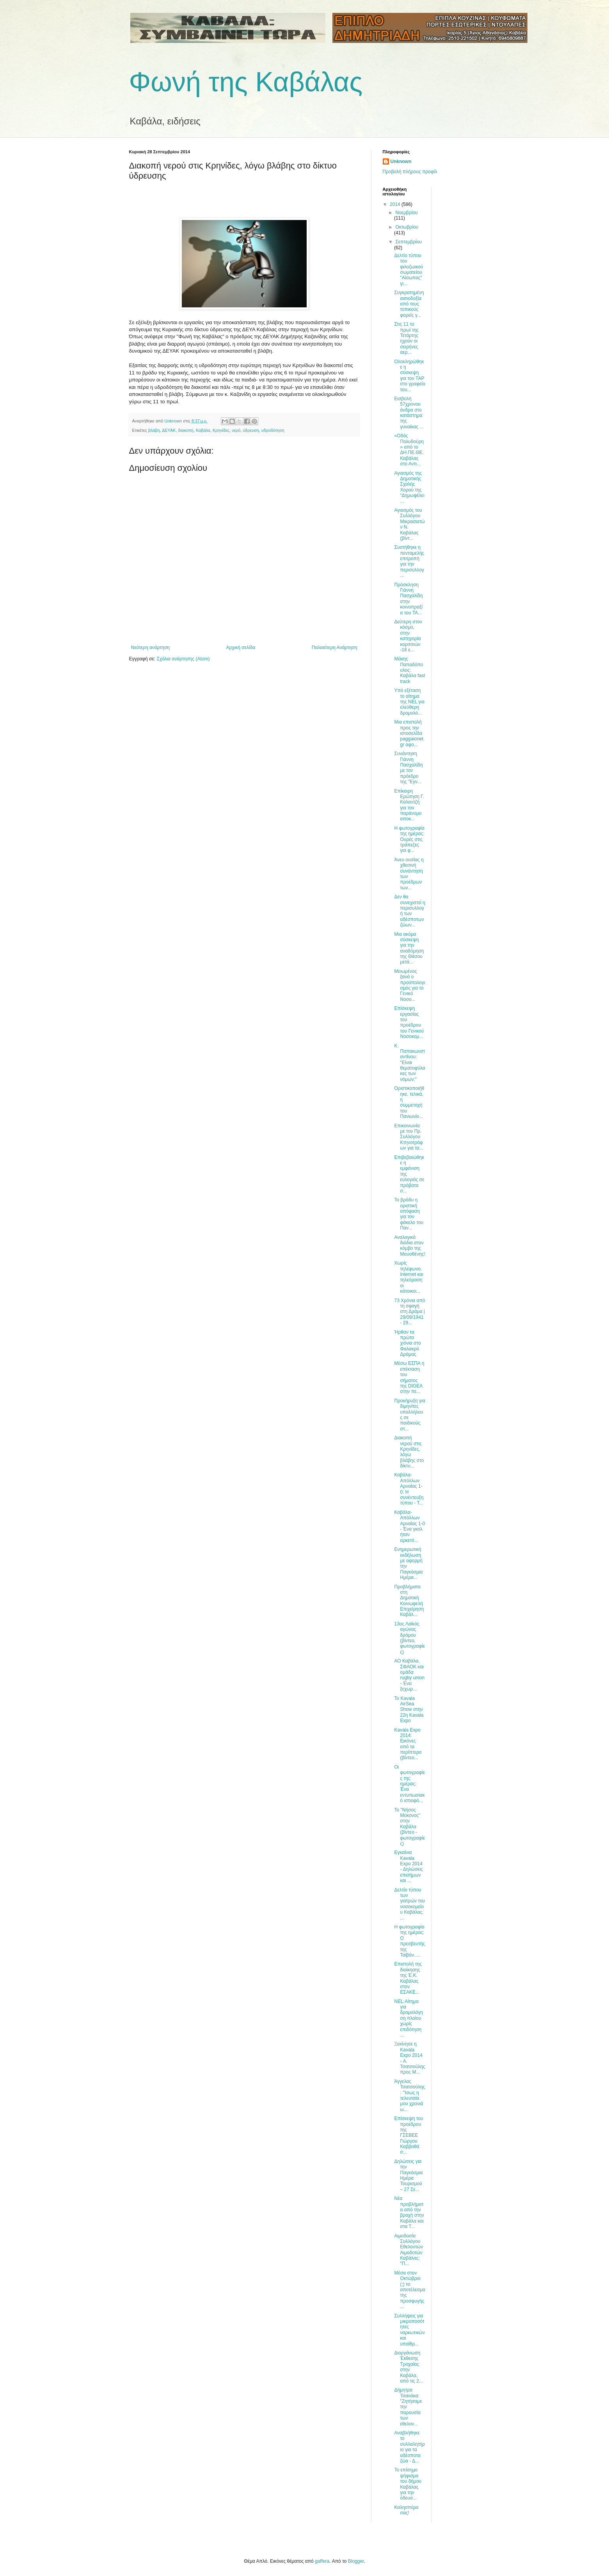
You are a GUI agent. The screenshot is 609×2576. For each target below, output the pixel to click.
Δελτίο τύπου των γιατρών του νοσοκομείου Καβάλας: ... (409, 1904)
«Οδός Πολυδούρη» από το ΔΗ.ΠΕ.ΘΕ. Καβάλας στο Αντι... (409, 450)
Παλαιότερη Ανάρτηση (334, 647)
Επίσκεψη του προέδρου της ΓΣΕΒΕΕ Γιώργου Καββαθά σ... (408, 2135)
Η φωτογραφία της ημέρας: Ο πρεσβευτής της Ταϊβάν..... (409, 1941)
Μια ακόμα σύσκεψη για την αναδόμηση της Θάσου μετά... (409, 948)
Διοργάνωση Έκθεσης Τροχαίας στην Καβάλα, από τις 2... (408, 2367)
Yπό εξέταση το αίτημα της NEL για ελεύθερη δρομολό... (409, 702)
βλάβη (154, 430)
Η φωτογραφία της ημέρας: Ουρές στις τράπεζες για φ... (409, 839)
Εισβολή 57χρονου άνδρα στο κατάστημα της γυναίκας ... (408, 412)
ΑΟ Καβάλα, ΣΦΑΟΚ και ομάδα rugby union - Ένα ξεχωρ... (409, 1675)
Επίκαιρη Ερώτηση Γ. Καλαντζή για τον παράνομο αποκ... (409, 805)
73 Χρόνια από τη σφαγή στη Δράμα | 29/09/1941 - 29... (409, 1312)
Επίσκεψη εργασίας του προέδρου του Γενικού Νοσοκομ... (409, 1022)
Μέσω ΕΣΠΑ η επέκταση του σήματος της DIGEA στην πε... (409, 1377)
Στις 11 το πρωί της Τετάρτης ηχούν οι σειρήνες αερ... (406, 338)
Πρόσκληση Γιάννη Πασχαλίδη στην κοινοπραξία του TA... (408, 599)
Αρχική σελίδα (240, 647)
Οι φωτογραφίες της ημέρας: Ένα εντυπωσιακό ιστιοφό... (409, 1783)
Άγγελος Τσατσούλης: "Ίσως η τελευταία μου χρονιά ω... (409, 2095)
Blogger (356, 2561)
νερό (236, 430)
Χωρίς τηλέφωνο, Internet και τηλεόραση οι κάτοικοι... (408, 1277)
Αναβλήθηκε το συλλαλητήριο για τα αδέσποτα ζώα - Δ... (409, 2447)
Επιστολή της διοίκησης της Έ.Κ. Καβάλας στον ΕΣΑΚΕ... (408, 1978)
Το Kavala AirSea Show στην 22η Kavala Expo (408, 1710)
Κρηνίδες (221, 430)
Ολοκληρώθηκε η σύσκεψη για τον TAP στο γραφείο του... (409, 375)
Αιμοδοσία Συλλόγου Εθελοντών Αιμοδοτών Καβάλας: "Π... (408, 2250)
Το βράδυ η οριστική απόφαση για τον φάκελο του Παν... (408, 1214)
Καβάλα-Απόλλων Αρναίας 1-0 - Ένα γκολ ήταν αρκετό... (409, 1526)
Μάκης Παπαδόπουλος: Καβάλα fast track (409, 670)
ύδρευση (251, 430)
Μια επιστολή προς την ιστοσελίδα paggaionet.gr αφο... (409, 733)
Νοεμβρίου (406, 212)
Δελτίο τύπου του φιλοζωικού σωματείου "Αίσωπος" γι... (408, 269)
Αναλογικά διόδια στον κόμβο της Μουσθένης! (409, 1246)
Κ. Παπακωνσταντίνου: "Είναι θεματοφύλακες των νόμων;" (409, 1062)
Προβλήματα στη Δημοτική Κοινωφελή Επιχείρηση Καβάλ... (409, 1601)
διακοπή (185, 430)
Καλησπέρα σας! (406, 2510)
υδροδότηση (272, 430)
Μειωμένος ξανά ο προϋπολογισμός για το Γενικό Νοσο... (409, 985)
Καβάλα (203, 430)
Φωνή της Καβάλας (246, 82)
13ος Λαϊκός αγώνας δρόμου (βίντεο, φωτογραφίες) (409, 1638)
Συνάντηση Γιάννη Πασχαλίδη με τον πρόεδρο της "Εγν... (408, 767)
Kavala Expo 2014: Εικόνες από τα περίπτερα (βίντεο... (407, 1744)
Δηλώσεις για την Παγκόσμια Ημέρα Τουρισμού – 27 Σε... (408, 2175)
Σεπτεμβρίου (408, 242)
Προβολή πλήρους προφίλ (410, 171)
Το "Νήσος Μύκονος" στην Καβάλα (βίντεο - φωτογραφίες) (409, 1826)
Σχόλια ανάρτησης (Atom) (183, 659)
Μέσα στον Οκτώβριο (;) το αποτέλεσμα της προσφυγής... (409, 2289)
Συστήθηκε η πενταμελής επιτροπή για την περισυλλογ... (409, 561)
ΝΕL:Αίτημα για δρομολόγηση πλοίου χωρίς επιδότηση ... (408, 2018)
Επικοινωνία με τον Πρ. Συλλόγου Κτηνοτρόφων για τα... (408, 1137)
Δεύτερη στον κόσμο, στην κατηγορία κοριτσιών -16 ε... (408, 636)
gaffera (322, 2561)
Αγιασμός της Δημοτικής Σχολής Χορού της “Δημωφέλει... (409, 487)
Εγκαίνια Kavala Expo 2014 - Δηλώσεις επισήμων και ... (408, 1866)
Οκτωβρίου (406, 227)
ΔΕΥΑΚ (169, 430)
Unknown (401, 161)
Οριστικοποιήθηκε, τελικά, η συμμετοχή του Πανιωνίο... (409, 1102)
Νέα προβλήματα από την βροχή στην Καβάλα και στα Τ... (409, 2212)
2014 (395, 204)
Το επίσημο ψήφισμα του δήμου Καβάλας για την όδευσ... (407, 2484)
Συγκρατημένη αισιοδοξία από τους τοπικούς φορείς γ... (409, 304)
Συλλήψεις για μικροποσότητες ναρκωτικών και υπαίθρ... (409, 2330)
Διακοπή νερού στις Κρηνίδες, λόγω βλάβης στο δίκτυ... (409, 1452)
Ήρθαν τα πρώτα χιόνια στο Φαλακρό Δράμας (407, 1343)
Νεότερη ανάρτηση (150, 647)
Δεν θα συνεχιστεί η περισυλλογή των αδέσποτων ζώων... (409, 911)
